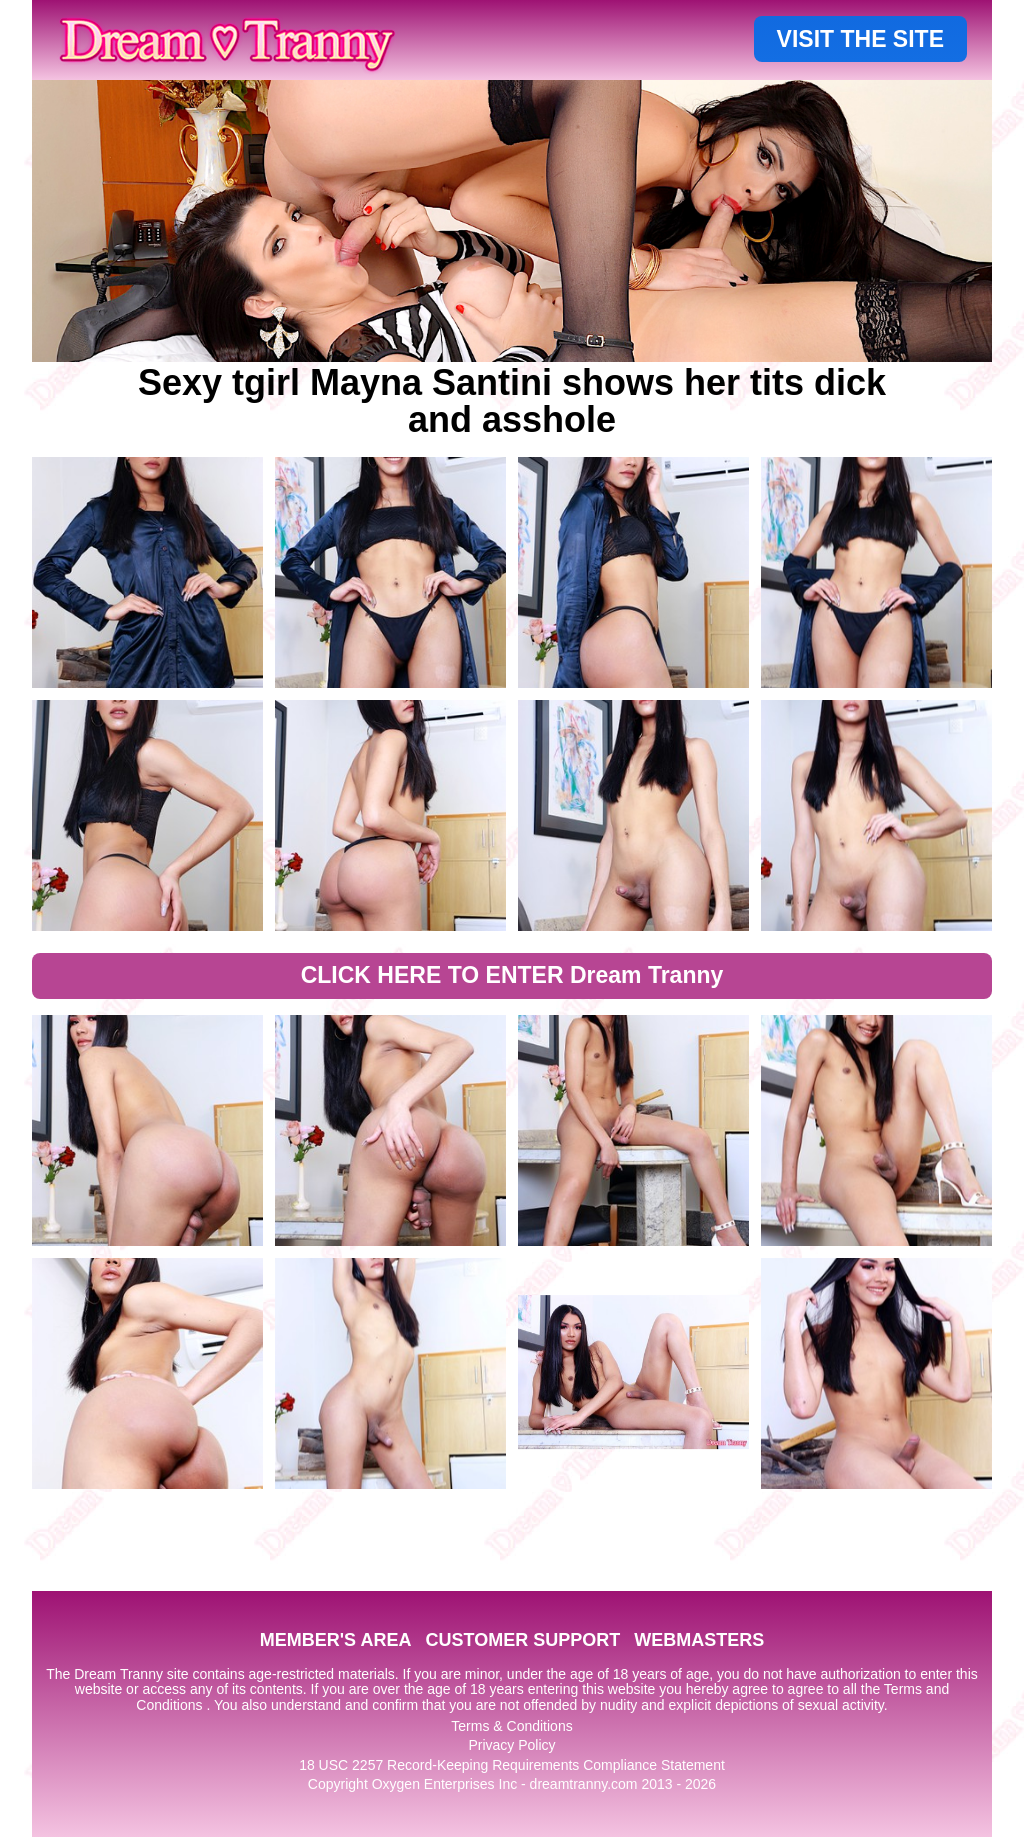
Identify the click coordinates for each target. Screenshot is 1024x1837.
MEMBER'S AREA (336, 1640)
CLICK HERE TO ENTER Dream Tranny (512, 975)
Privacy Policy (511, 1745)
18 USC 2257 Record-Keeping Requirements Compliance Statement (512, 1765)
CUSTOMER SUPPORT (522, 1640)
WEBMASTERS (699, 1640)
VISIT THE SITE (860, 39)
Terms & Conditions (511, 1726)
